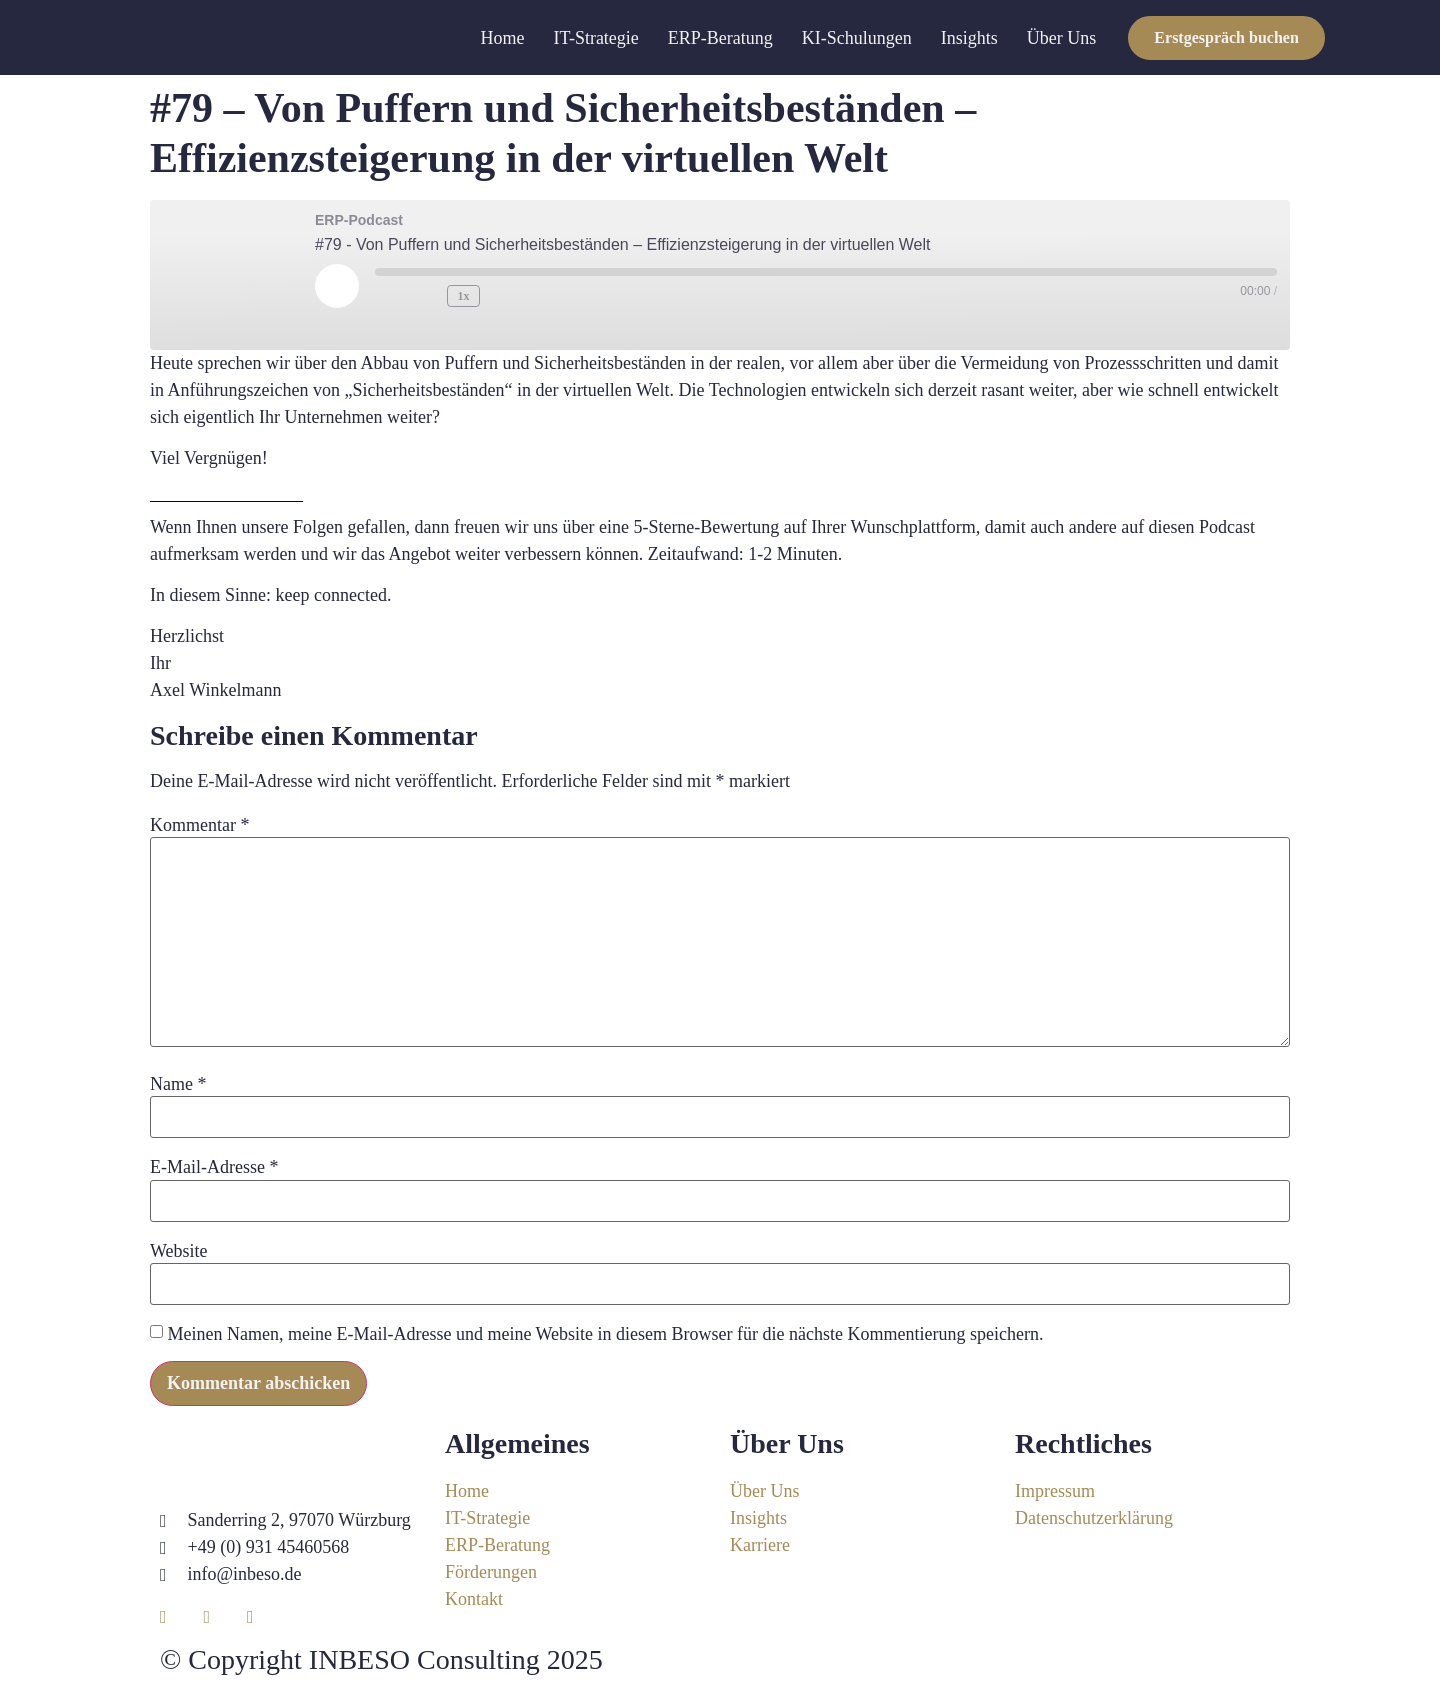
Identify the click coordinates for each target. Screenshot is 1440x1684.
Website (179, 1251)
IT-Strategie (596, 38)
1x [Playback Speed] (464, 296)
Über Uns (1062, 38)
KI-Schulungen (857, 38)
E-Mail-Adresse (214, 1167)
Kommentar (199, 825)
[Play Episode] (337, 286)
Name (178, 1084)
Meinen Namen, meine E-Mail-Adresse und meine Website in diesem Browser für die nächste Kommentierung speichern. (606, 1334)
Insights (969, 38)
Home (503, 38)
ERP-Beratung (720, 38)
